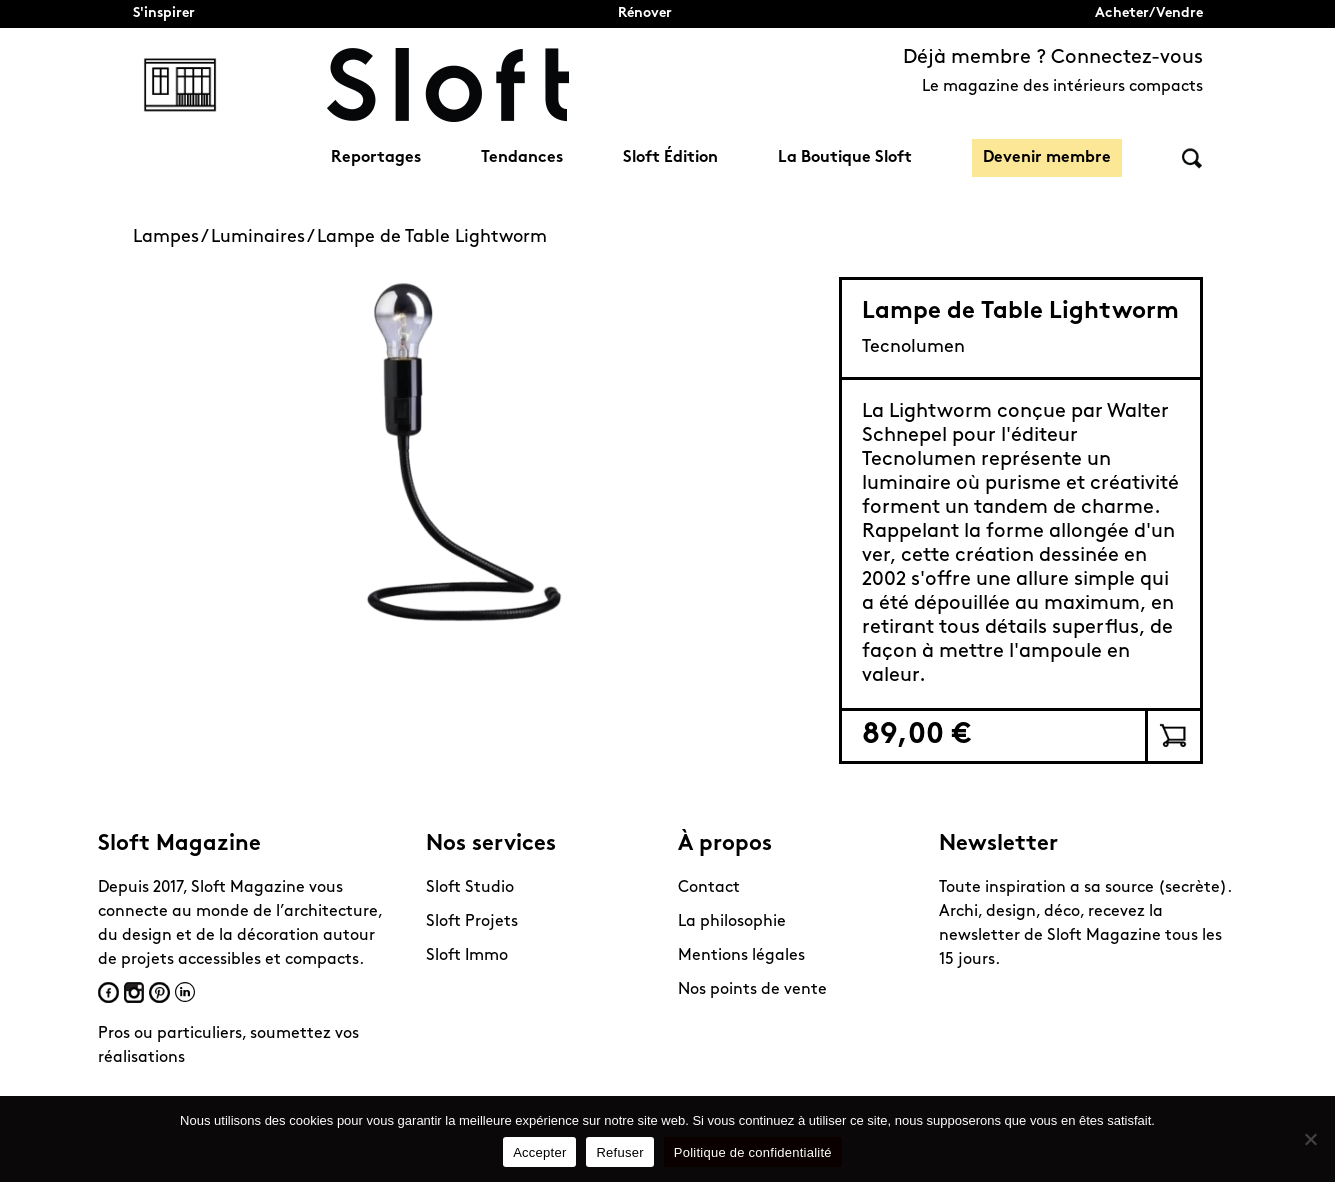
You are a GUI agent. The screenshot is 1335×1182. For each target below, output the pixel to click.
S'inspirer (164, 13)
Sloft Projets (472, 922)
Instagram (134, 992)
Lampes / (172, 237)
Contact (709, 888)
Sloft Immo (467, 956)
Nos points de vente (752, 990)
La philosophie (732, 922)
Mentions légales (741, 956)
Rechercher (1192, 158)
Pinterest (159, 992)
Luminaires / (264, 237)
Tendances (522, 158)
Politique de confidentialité (753, 1152)
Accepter (539, 1152)
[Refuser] (1310, 1139)
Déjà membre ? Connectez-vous (1053, 58)
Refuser (619, 1152)
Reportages (376, 158)
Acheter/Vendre (1149, 13)
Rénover (645, 13)
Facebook (108, 992)
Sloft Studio (470, 888)
